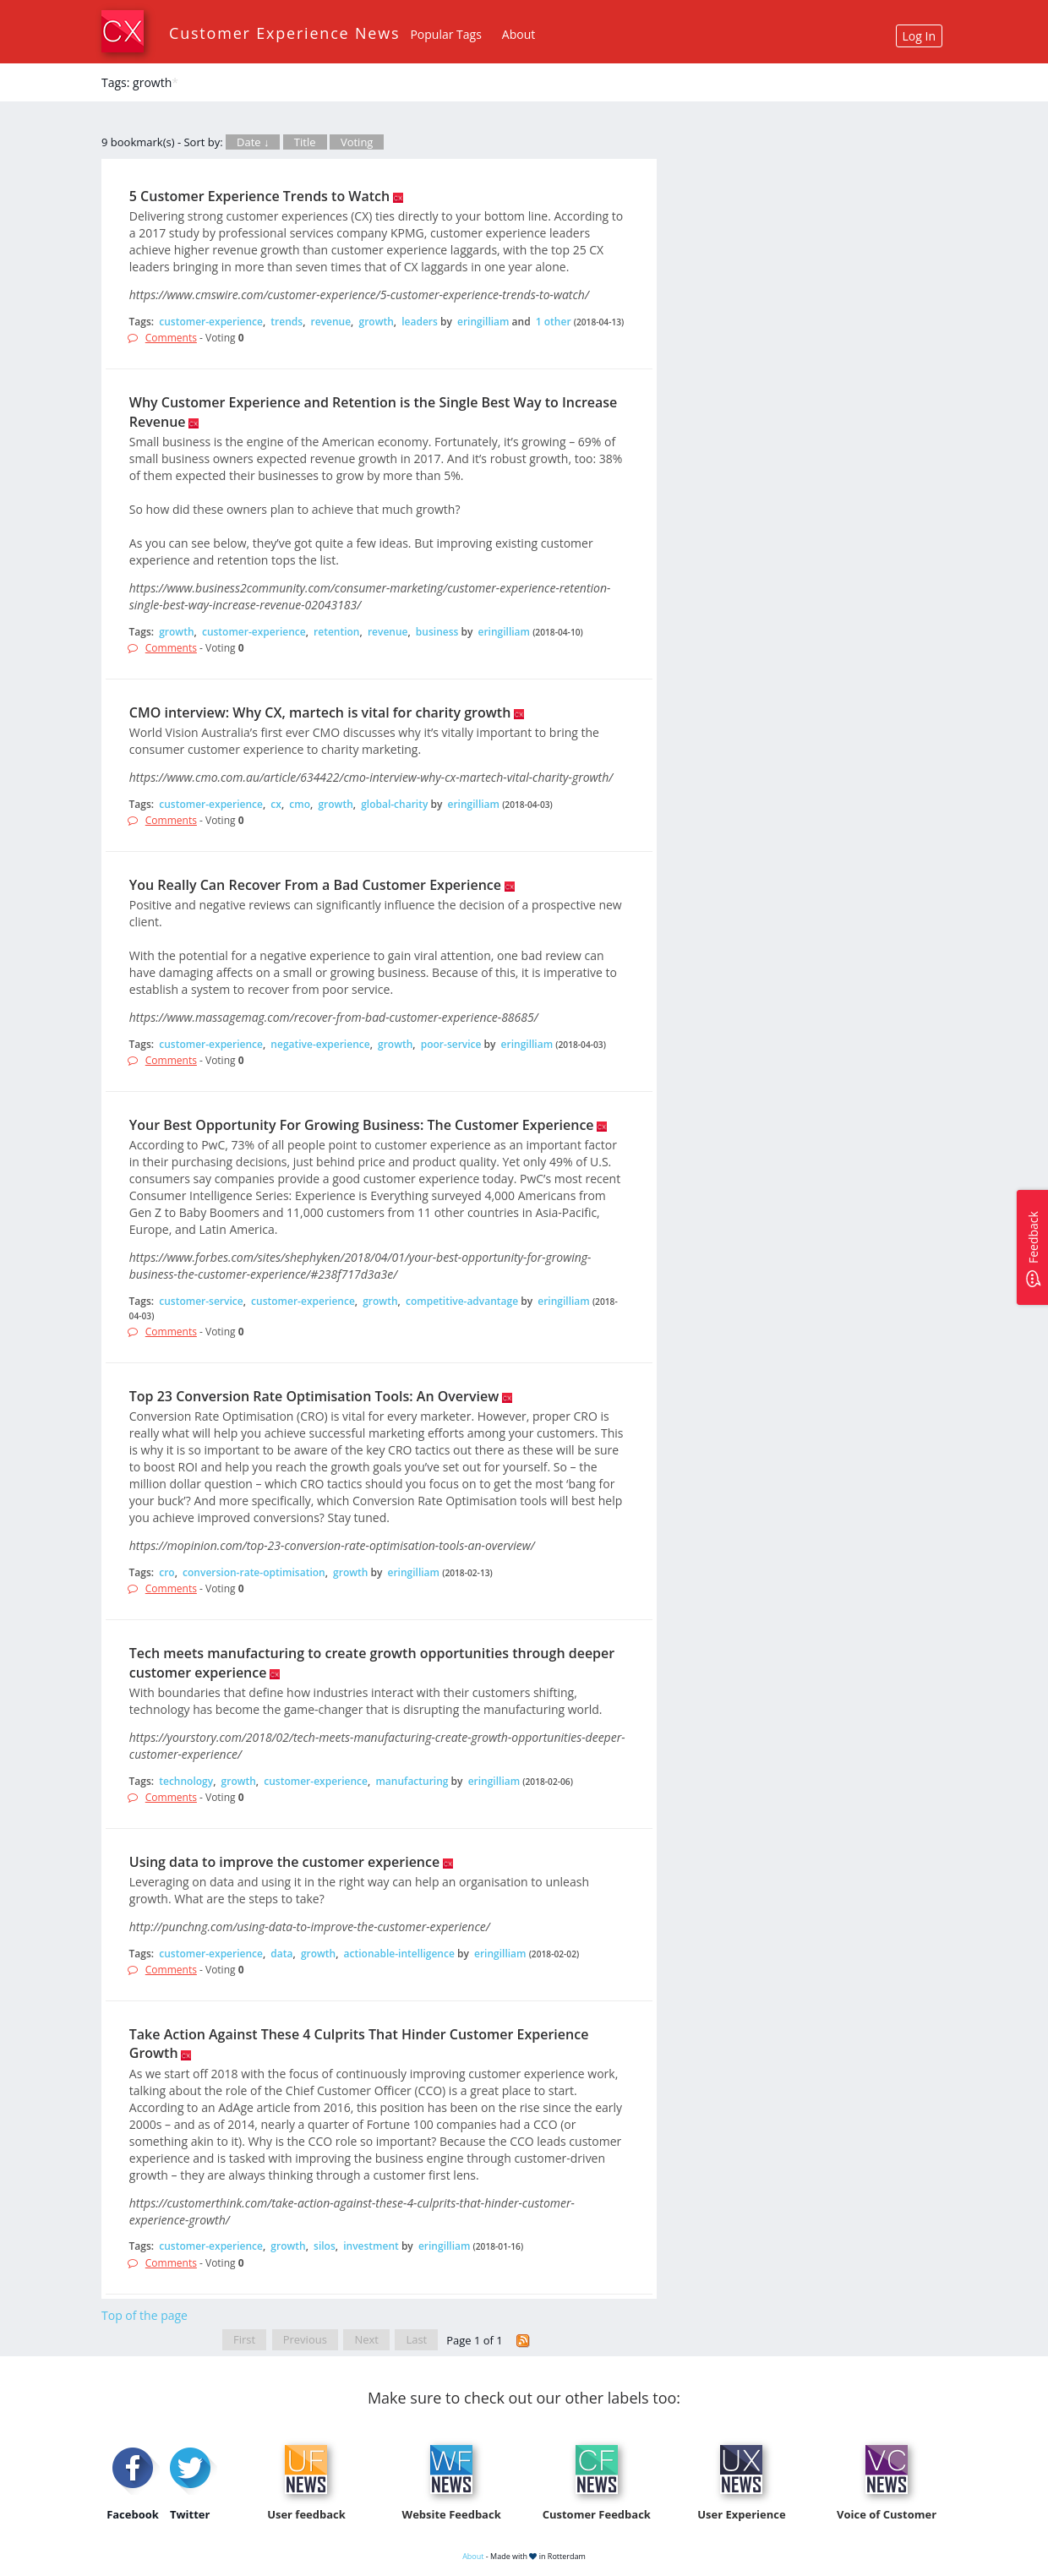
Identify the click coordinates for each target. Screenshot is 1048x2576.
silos (325, 2246)
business (437, 632)
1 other (553, 321)
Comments (171, 337)
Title (305, 142)
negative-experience (319, 1044)
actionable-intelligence (399, 1953)
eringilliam (483, 321)
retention (336, 632)
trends (286, 321)
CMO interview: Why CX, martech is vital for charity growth (320, 712)
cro (166, 1572)
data (281, 1953)
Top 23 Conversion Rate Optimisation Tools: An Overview (314, 1396)
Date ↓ (253, 142)
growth (376, 321)
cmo (299, 804)
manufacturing (411, 1781)
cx (275, 804)
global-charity (394, 804)
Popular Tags (445, 34)
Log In (919, 36)
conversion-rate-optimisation (254, 1572)
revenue (331, 321)
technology (186, 1781)
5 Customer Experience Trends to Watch (259, 196)
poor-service (451, 1044)
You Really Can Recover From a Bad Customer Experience (315, 885)
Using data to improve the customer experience (284, 1862)
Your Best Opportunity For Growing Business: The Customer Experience (361, 1125)
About (518, 34)
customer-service (201, 1301)
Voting (357, 142)
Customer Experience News (284, 33)
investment (371, 2246)
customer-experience (211, 321)
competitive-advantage (462, 1301)
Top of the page (144, 2315)
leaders (419, 321)
